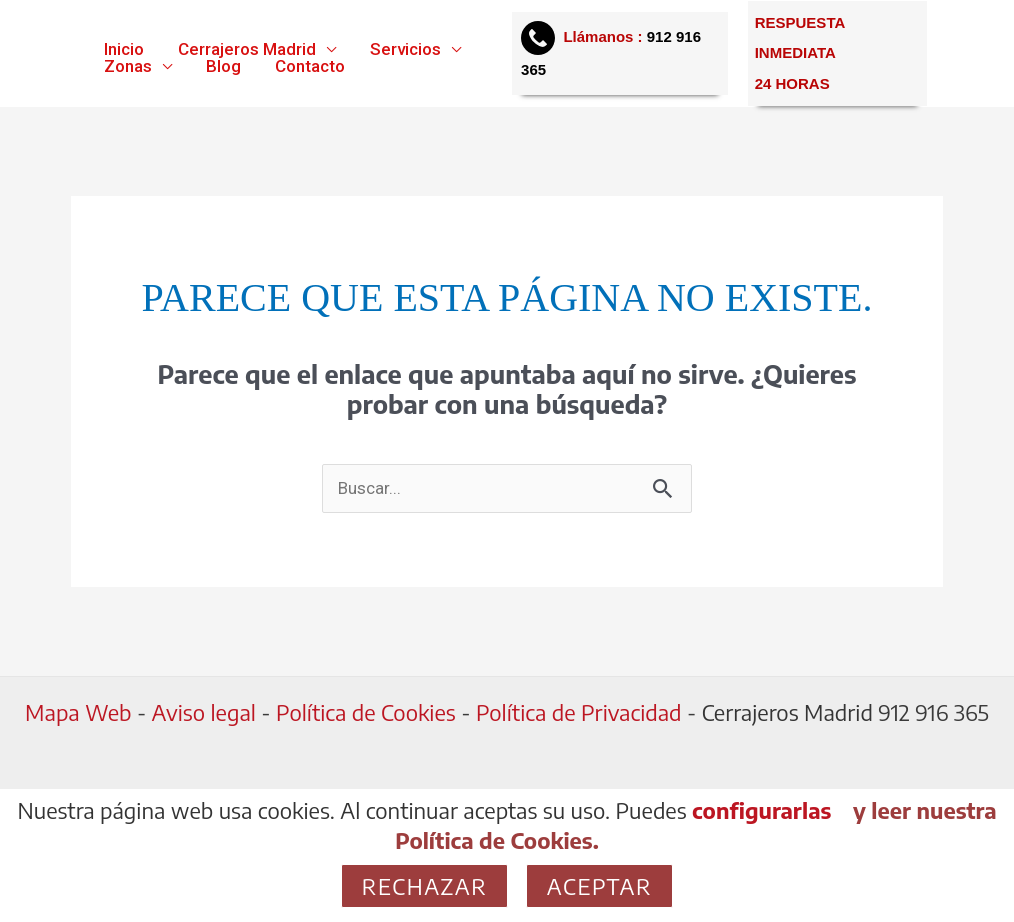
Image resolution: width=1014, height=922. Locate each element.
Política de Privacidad (579, 712)
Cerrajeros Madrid (247, 49)
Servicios (405, 49)
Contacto (310, 66)
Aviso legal (201, 712)
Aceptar (599, 886)
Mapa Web (78, 712)
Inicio (124, 49)
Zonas (128, 66)
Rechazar (425, 886)
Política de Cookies (366, 712)
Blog (223, 66)
